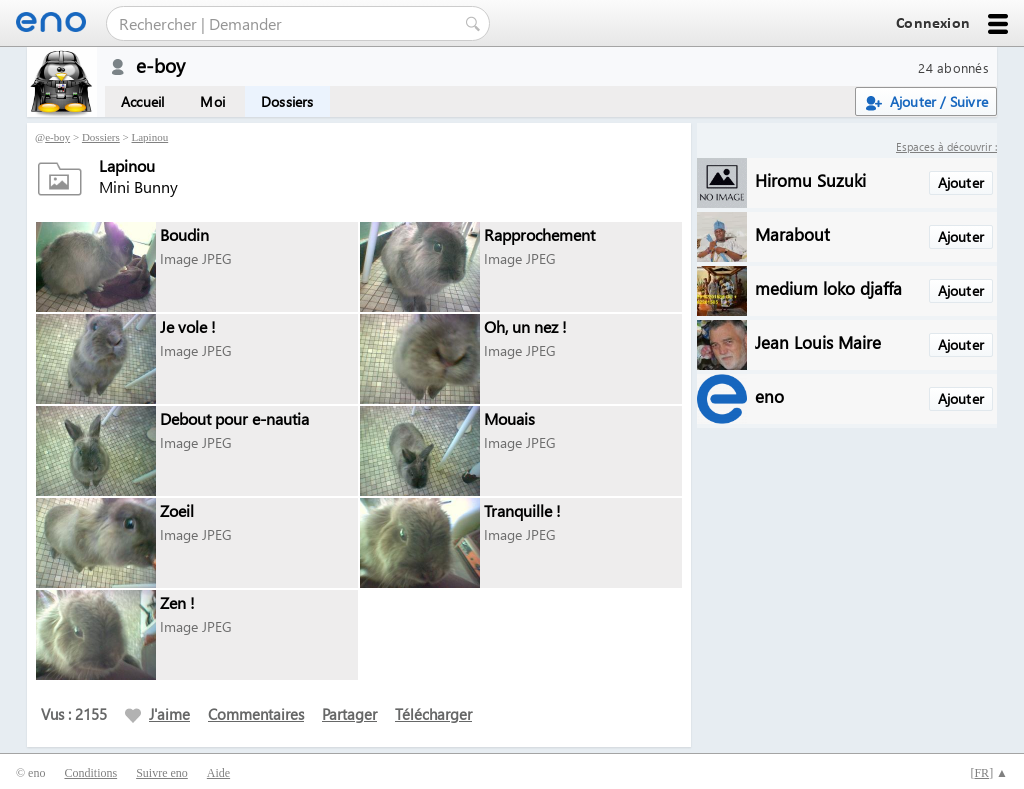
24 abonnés (953, 67)
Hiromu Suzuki (810, 179)
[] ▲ (989, 773)
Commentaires (256, 714)
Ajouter (961, 182)
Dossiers (287, 101)
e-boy (57, 137)
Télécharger (433, 714)
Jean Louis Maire (818, 341)
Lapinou (150, 137)
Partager (349, 714)
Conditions (90, 773)
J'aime (157, 714)
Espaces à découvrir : (946, 146)
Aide (218, 773)
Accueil (142, 101)
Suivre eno (162, 773)
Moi (212, 101)
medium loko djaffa (828, 287)
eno (769, 395)
